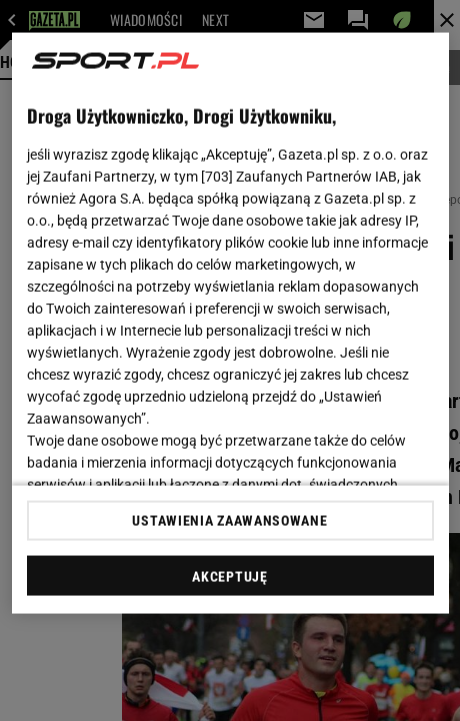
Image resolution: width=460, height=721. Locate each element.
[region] (230, 323)
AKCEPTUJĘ (229, 576)
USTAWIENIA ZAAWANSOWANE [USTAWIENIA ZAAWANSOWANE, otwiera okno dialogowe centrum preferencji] (229, 520)
